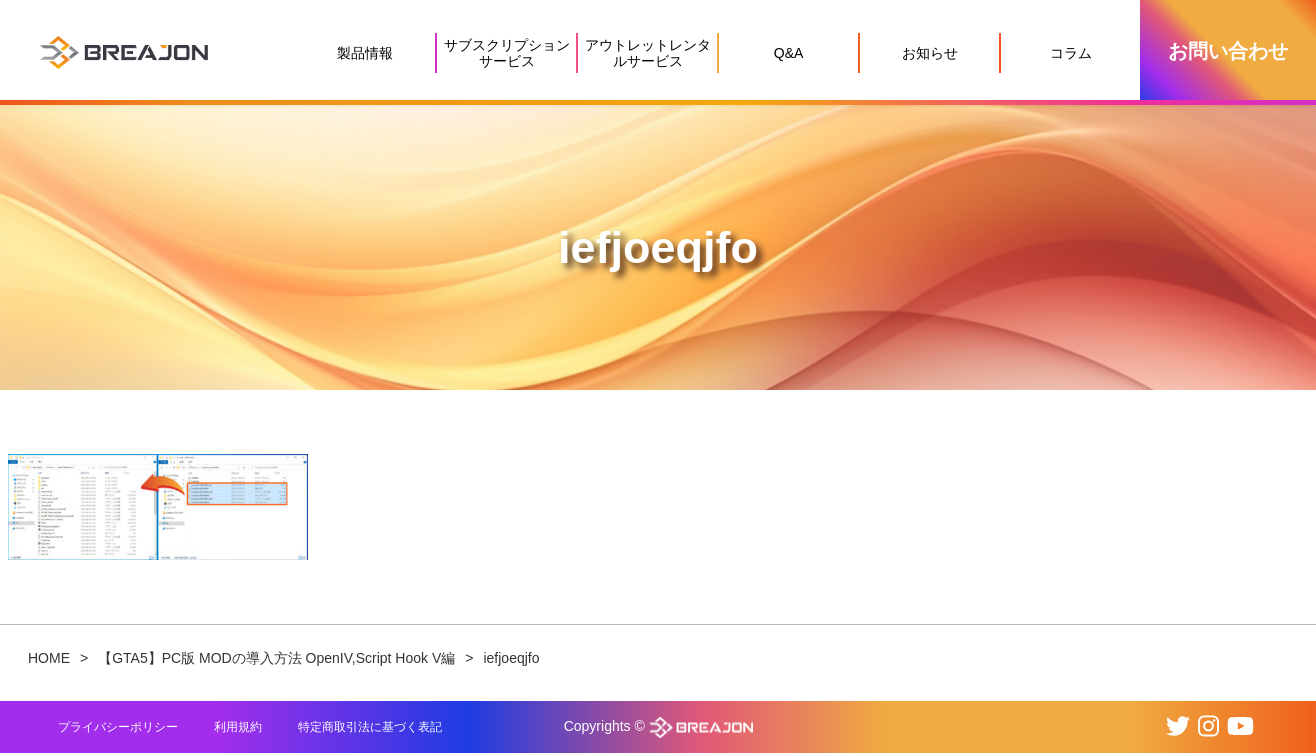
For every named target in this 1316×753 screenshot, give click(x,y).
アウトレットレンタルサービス (648, 53)
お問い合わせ (1228, 51)
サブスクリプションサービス (507, 53)
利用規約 (238, 727)
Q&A (789, 53)
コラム (1071, 53)
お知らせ (930, 53)
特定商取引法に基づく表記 (370, 727)
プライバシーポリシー (118, 727)
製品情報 (365, 53)
